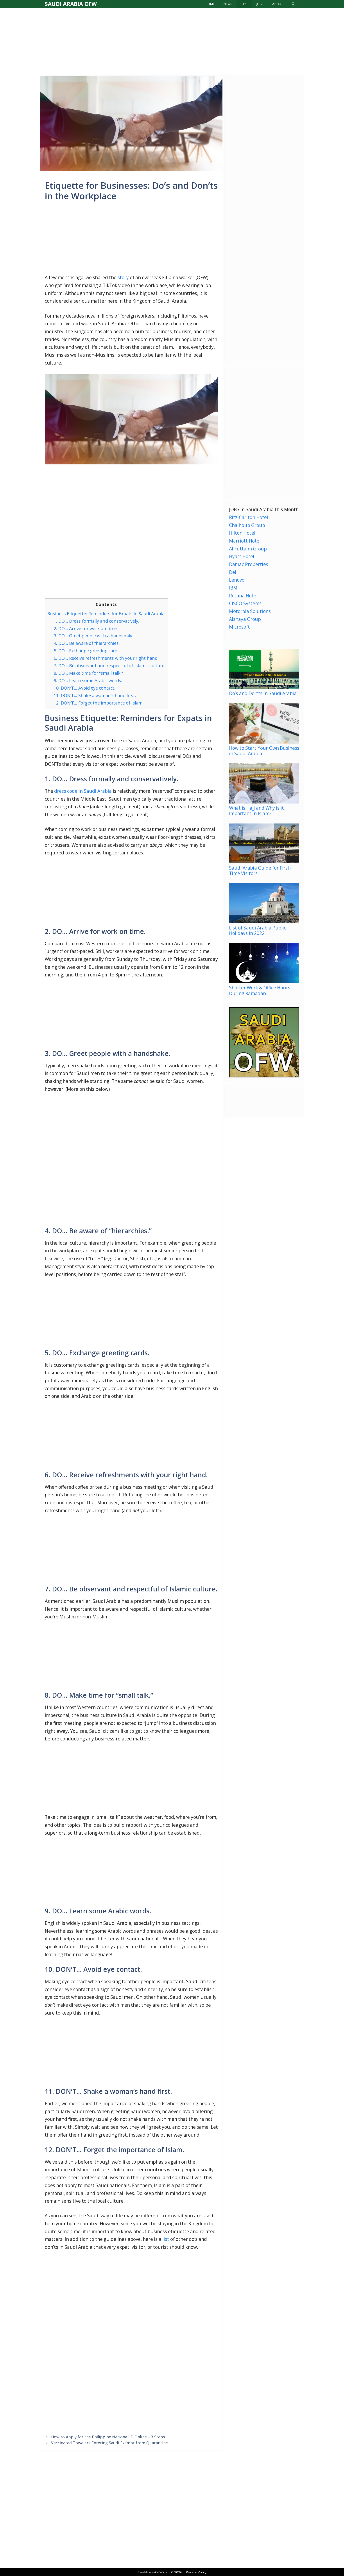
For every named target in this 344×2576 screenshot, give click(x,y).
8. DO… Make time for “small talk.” (88, 673)
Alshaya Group (245, 619)
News (227, 4)
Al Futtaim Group (248, 549)
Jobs (259, 4)
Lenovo (236, 580)
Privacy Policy (196, 2572)
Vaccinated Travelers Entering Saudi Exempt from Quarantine (109, 2442)
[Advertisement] (172, 40)
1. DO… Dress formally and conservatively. (96, 621)
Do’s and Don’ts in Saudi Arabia (264, 672)
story (123, 277)
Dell (233, 572)
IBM (233, 588)
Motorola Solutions (250, 611)
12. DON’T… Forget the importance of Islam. (99, 703)
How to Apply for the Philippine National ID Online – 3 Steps (108, 2436)
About (277, 4)
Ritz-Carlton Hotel (248, 517)
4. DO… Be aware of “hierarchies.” (87, 643)
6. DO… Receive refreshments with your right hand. (106, 658)
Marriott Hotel (245, 541)
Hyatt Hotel (241, 556)
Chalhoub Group (247, 525)
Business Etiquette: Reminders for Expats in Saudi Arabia (106, 614)
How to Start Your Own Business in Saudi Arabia (264, 729)
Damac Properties (248, 564)
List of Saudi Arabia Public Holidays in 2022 (264, 909)
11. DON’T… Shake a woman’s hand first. (95, 695)
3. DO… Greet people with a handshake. (94, 636)
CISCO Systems (245, 603)
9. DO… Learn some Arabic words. (88, 680)
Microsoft (239, 627)
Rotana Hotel (243, 596)
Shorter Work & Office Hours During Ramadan (264, 969)
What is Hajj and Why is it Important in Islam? (264, 789)
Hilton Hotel (242, 533)
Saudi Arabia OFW (71, 3)
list (165, 2239)
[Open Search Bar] (293, 4)
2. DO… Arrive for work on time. (86, 628)
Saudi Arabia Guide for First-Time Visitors (264, 849)
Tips (244, 4)
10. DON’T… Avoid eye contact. (84, 688)
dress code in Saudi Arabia (83, 791)
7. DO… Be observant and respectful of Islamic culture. (109, 666)
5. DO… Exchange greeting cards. (87, 651)
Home (210, 4)
